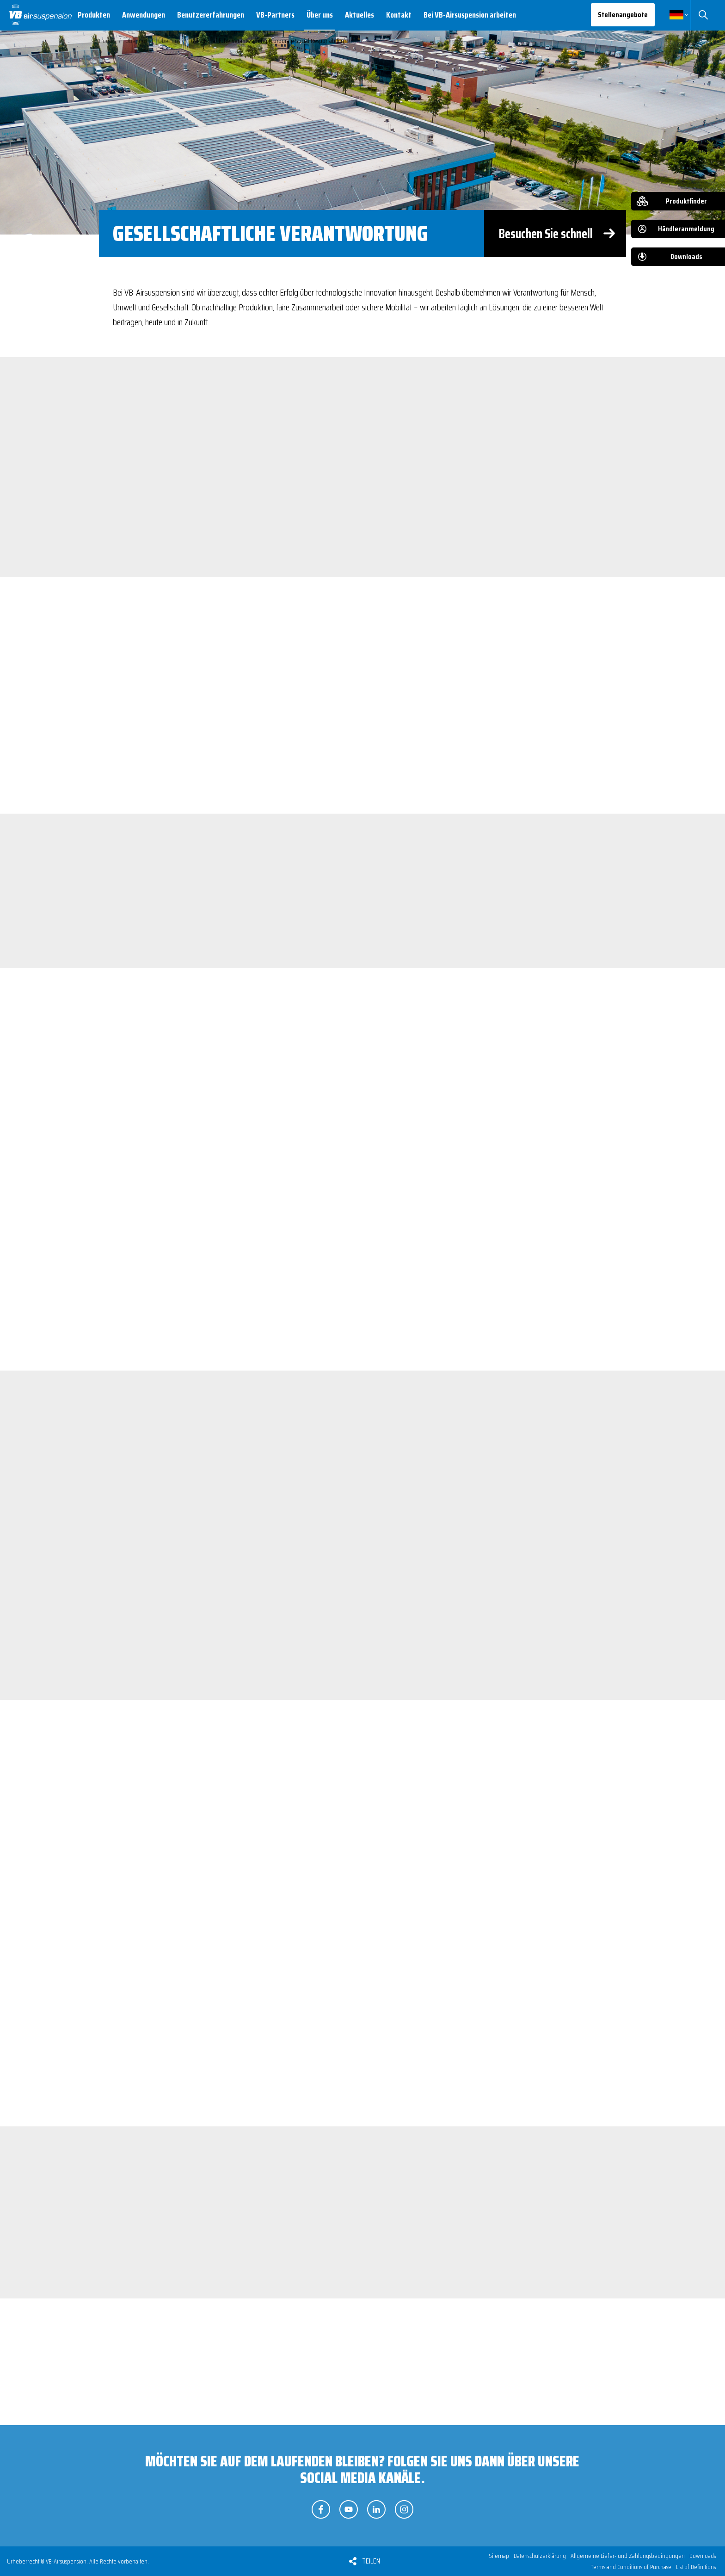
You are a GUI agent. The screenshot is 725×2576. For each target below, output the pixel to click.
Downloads (686, 256)
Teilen (371, 2561)
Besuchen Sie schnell (546, 233)
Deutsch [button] (676, 15)
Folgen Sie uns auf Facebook (321, 2509)
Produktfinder (686, 201)
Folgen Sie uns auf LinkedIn (376, 2509)
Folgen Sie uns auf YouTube (348, 2509)
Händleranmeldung (686, 229)
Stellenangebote (623, 14)
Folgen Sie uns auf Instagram (404, 2509)
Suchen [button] (703, 15)
